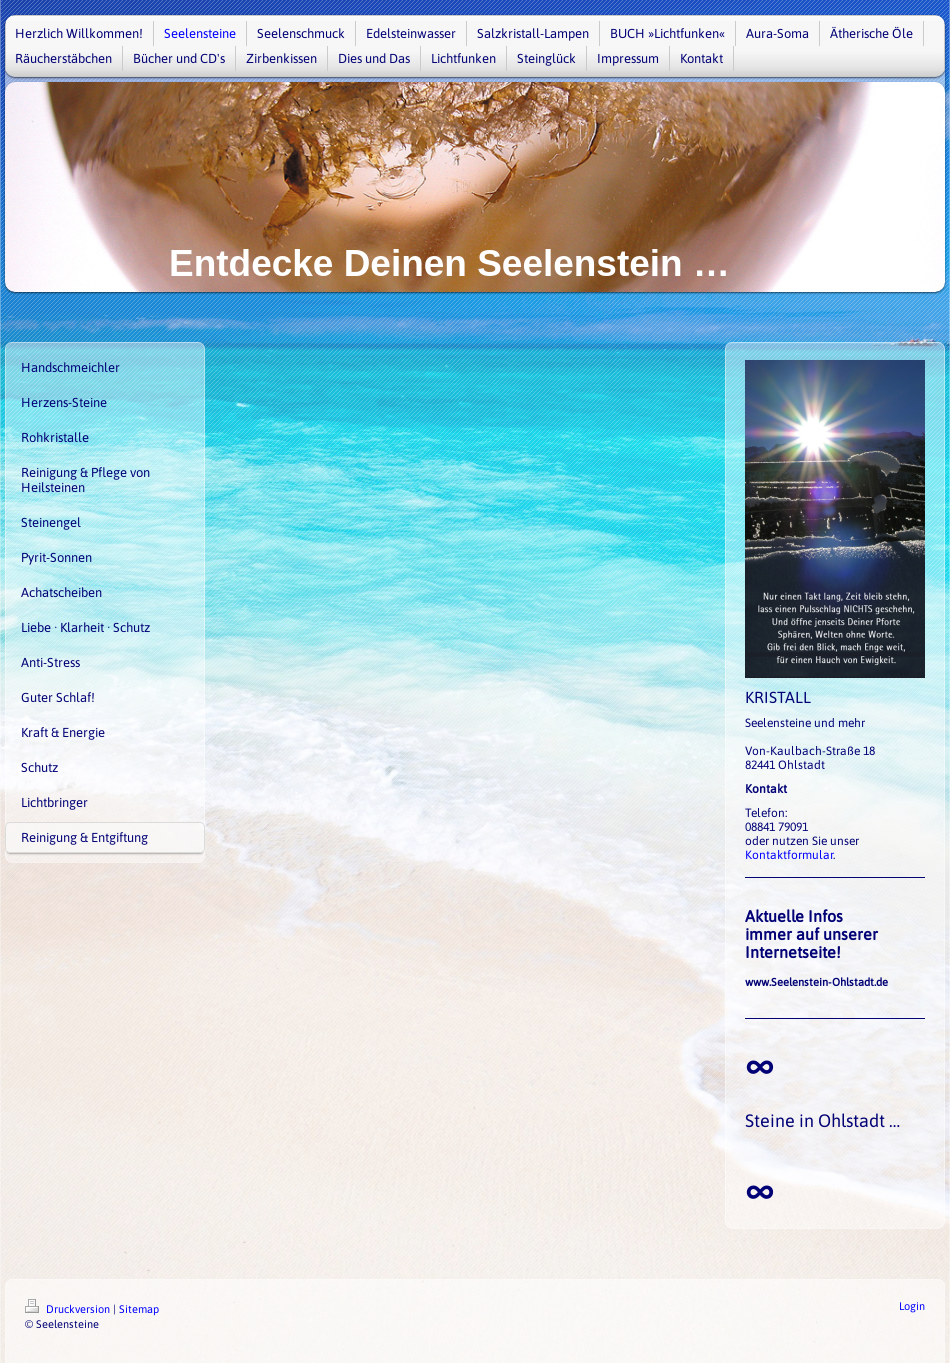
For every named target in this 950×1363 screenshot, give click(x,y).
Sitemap (139, 1309)
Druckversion (69, 1309)
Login (912, 1306)
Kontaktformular (789, 855)
